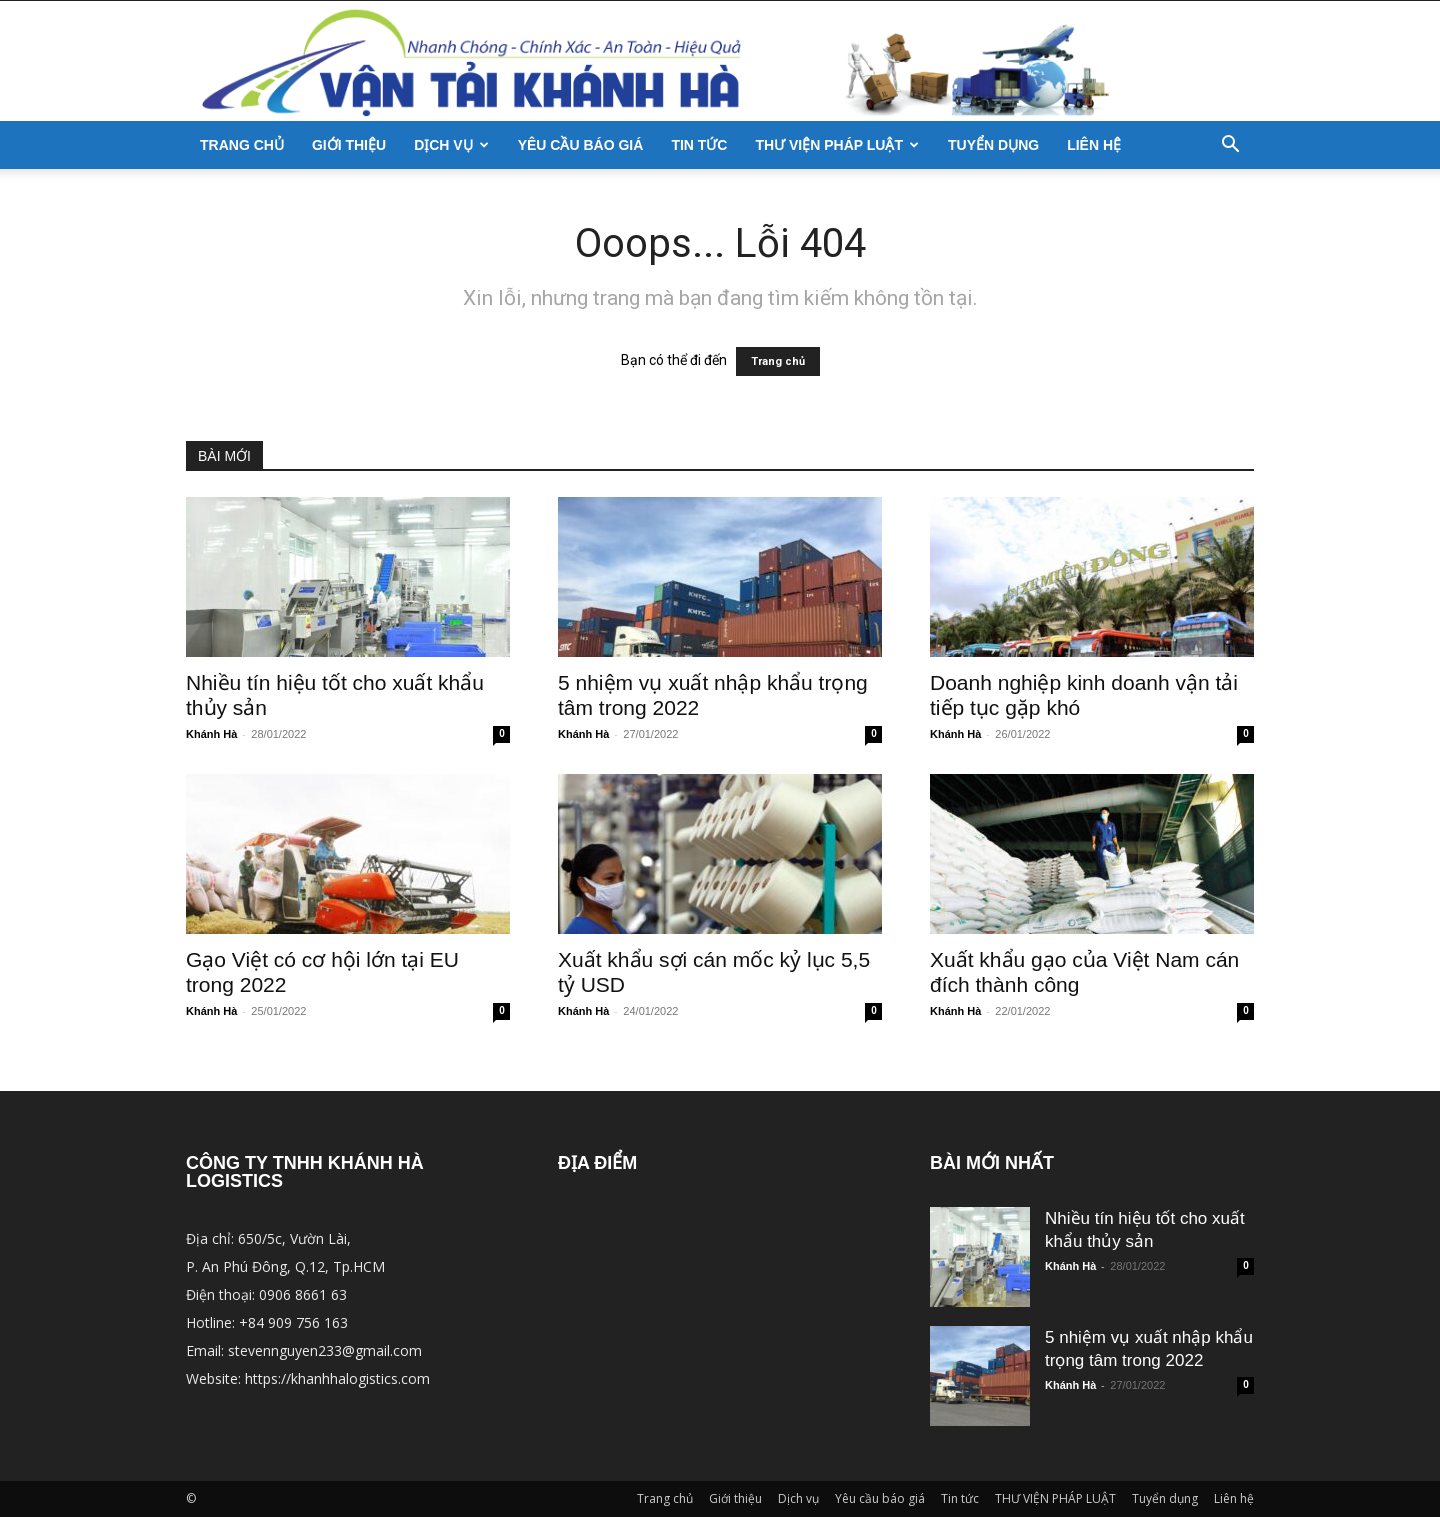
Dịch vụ (451, 145)
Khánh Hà (211, 734)
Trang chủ (242, 145)
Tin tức (699, 145)
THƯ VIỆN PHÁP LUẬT (837, 145)
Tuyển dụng (993, 145)
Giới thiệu (349, 145)
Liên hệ (1094, 145)
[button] (1230, 146)
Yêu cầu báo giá (581, 145)
